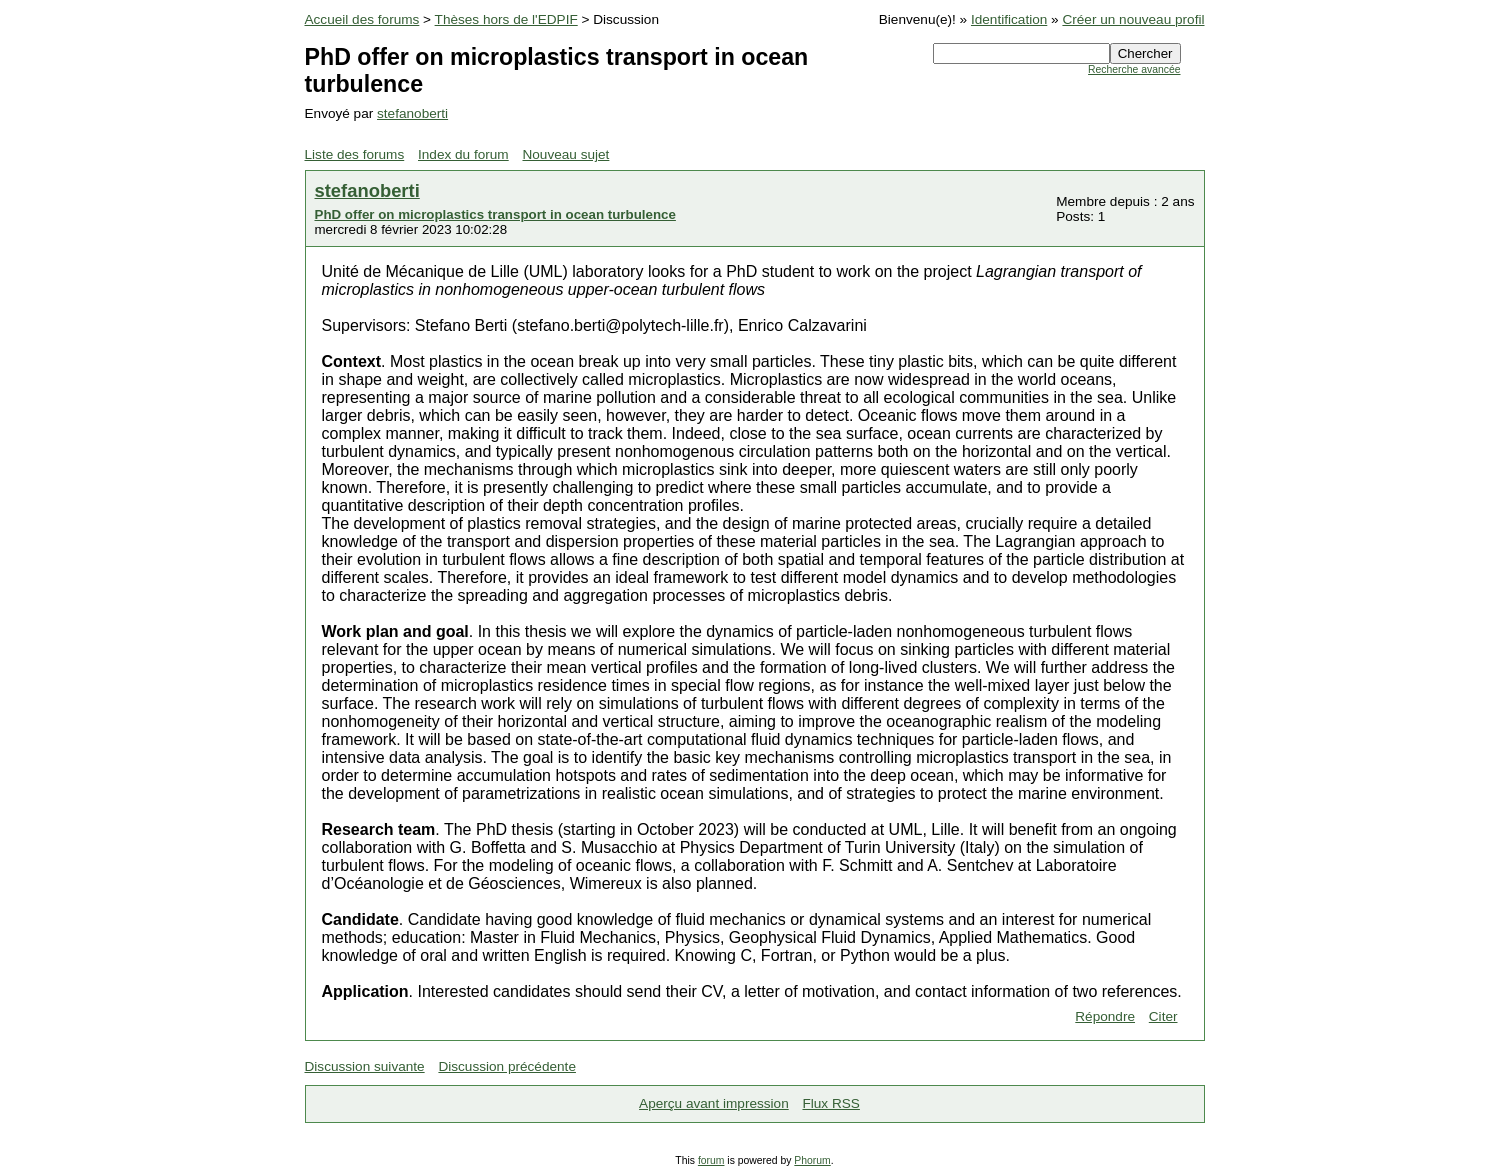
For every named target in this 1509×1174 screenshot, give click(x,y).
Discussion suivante (365, 1066)
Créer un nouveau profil (1133, 19)
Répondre (1105, 1016)
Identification (1009, 19)
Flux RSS (830, 1103)
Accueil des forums (362, 19)
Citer (1163, 1016)
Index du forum (463, 154)
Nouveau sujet (565, 154)
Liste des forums (355, 154)
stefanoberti (412, 113)
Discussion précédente (507, 1066)
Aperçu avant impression (714, 1103)
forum (711, 1160)
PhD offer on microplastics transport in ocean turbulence (495, 214)
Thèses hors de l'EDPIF (506, 19)
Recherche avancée (1134, 69)
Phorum (812, 1160)
